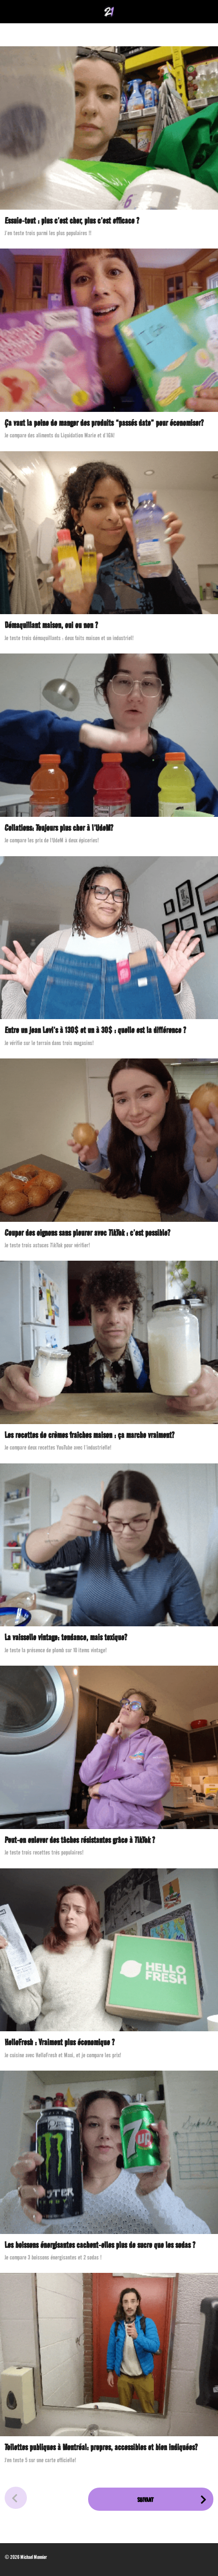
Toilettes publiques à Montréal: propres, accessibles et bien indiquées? (101, 2447)
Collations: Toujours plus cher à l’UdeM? (59, 828)
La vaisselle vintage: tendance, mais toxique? (66, 1637)
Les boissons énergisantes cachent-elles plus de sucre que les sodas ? (100, 2245)
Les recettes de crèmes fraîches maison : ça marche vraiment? (89, 1435)
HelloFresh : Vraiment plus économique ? (60, 2042)
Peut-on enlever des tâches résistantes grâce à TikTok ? (80, 1840)
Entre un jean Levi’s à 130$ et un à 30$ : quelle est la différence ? (95, 1030)
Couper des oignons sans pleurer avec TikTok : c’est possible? (87, 1232)
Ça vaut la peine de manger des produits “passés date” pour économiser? (104, 423)
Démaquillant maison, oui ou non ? (51, 625)
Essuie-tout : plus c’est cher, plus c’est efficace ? (72, 220)
